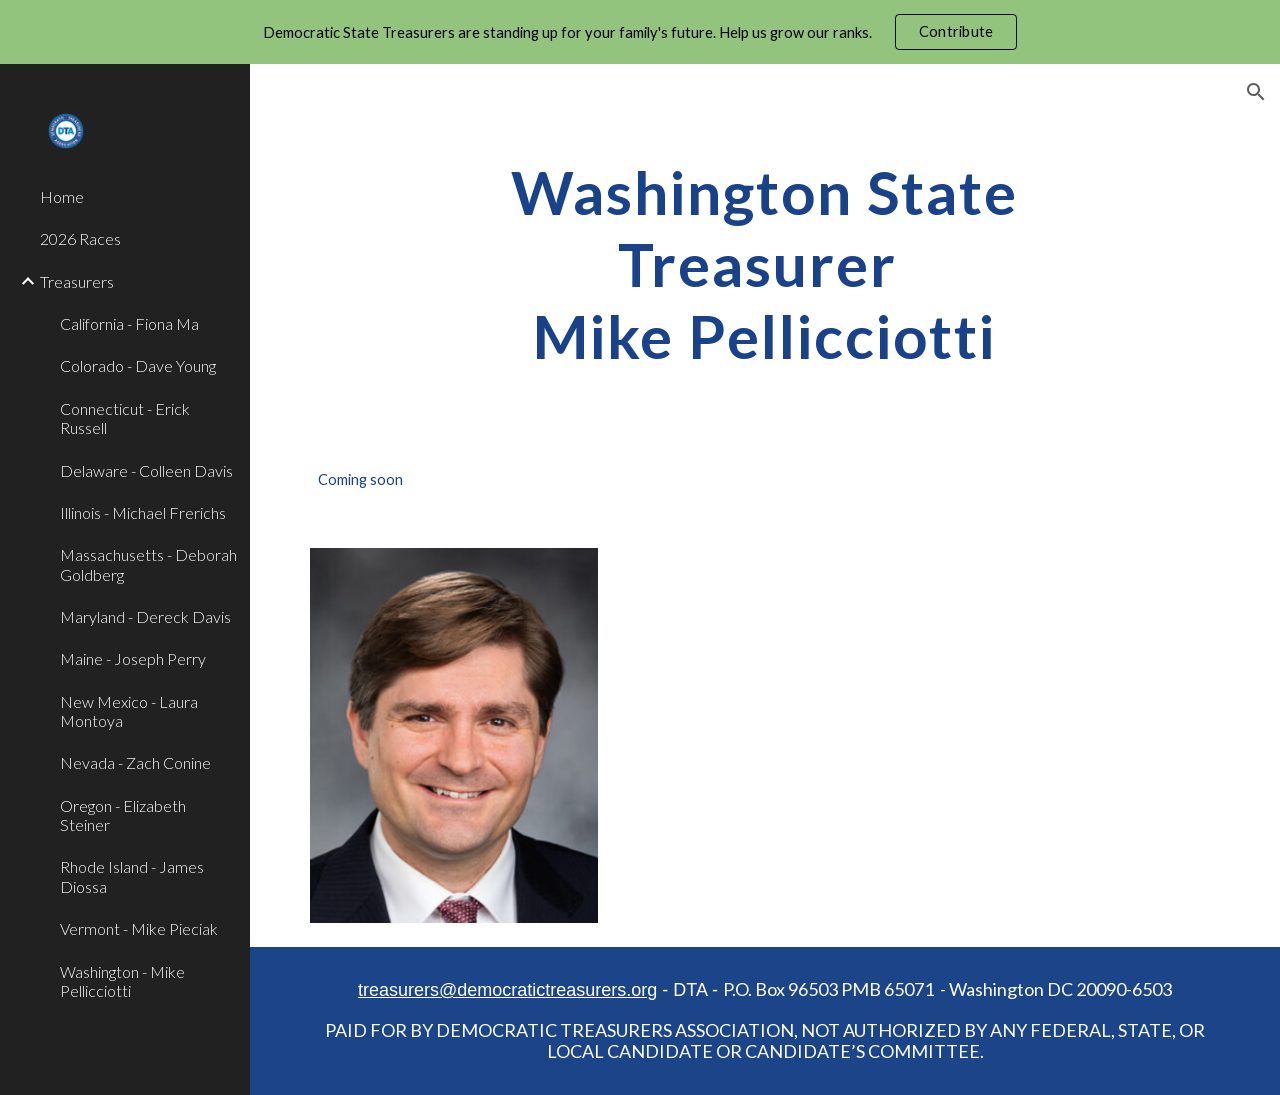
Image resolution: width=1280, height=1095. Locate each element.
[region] (640, 32)
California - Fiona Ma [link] (129, 323)
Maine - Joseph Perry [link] (133, 658)
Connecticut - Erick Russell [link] (125, 418)
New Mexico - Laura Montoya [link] (129, 711)
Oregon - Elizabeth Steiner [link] (123, 815)
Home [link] (62, 196)
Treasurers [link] (77, 281)
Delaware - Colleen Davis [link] (146, 470)
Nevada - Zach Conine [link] (135, 762)
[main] (764, 264)
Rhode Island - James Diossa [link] (132, 876)
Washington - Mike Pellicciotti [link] (122, 981)
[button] (1256, 92)
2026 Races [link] (80, 238)
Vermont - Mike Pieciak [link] (139, 928)
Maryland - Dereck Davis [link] (145, 616)
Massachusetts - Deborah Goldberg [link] (148, 564)
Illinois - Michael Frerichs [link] (143, 512)
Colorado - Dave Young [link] (138, 365)
